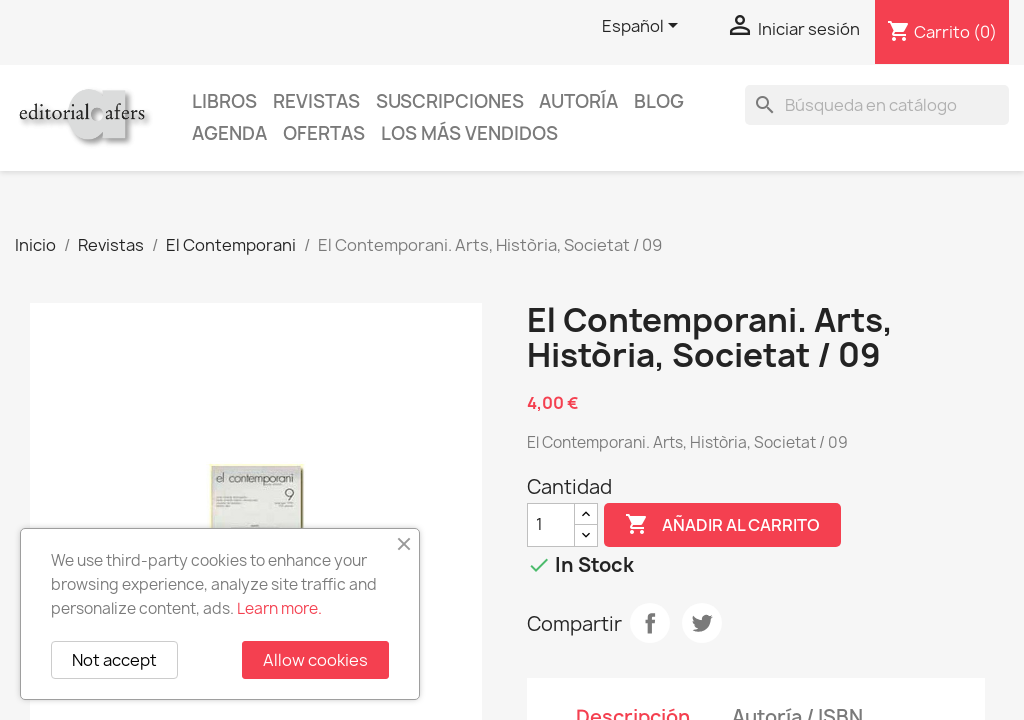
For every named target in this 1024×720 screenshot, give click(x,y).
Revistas (316, 101)
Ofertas (324, 133)
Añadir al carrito (722, 525)
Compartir (650, 623)
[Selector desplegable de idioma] (643, 27)
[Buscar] (877, 105)
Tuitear (702, 623)
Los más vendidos (469, 133)
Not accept (114, 660)
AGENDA (229, 133)
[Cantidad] (551, 525)
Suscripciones (450, 101)
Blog (659, 101)
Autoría (578, 101)
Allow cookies (315, 660)
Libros (224, 101)
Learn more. (279, 608)
